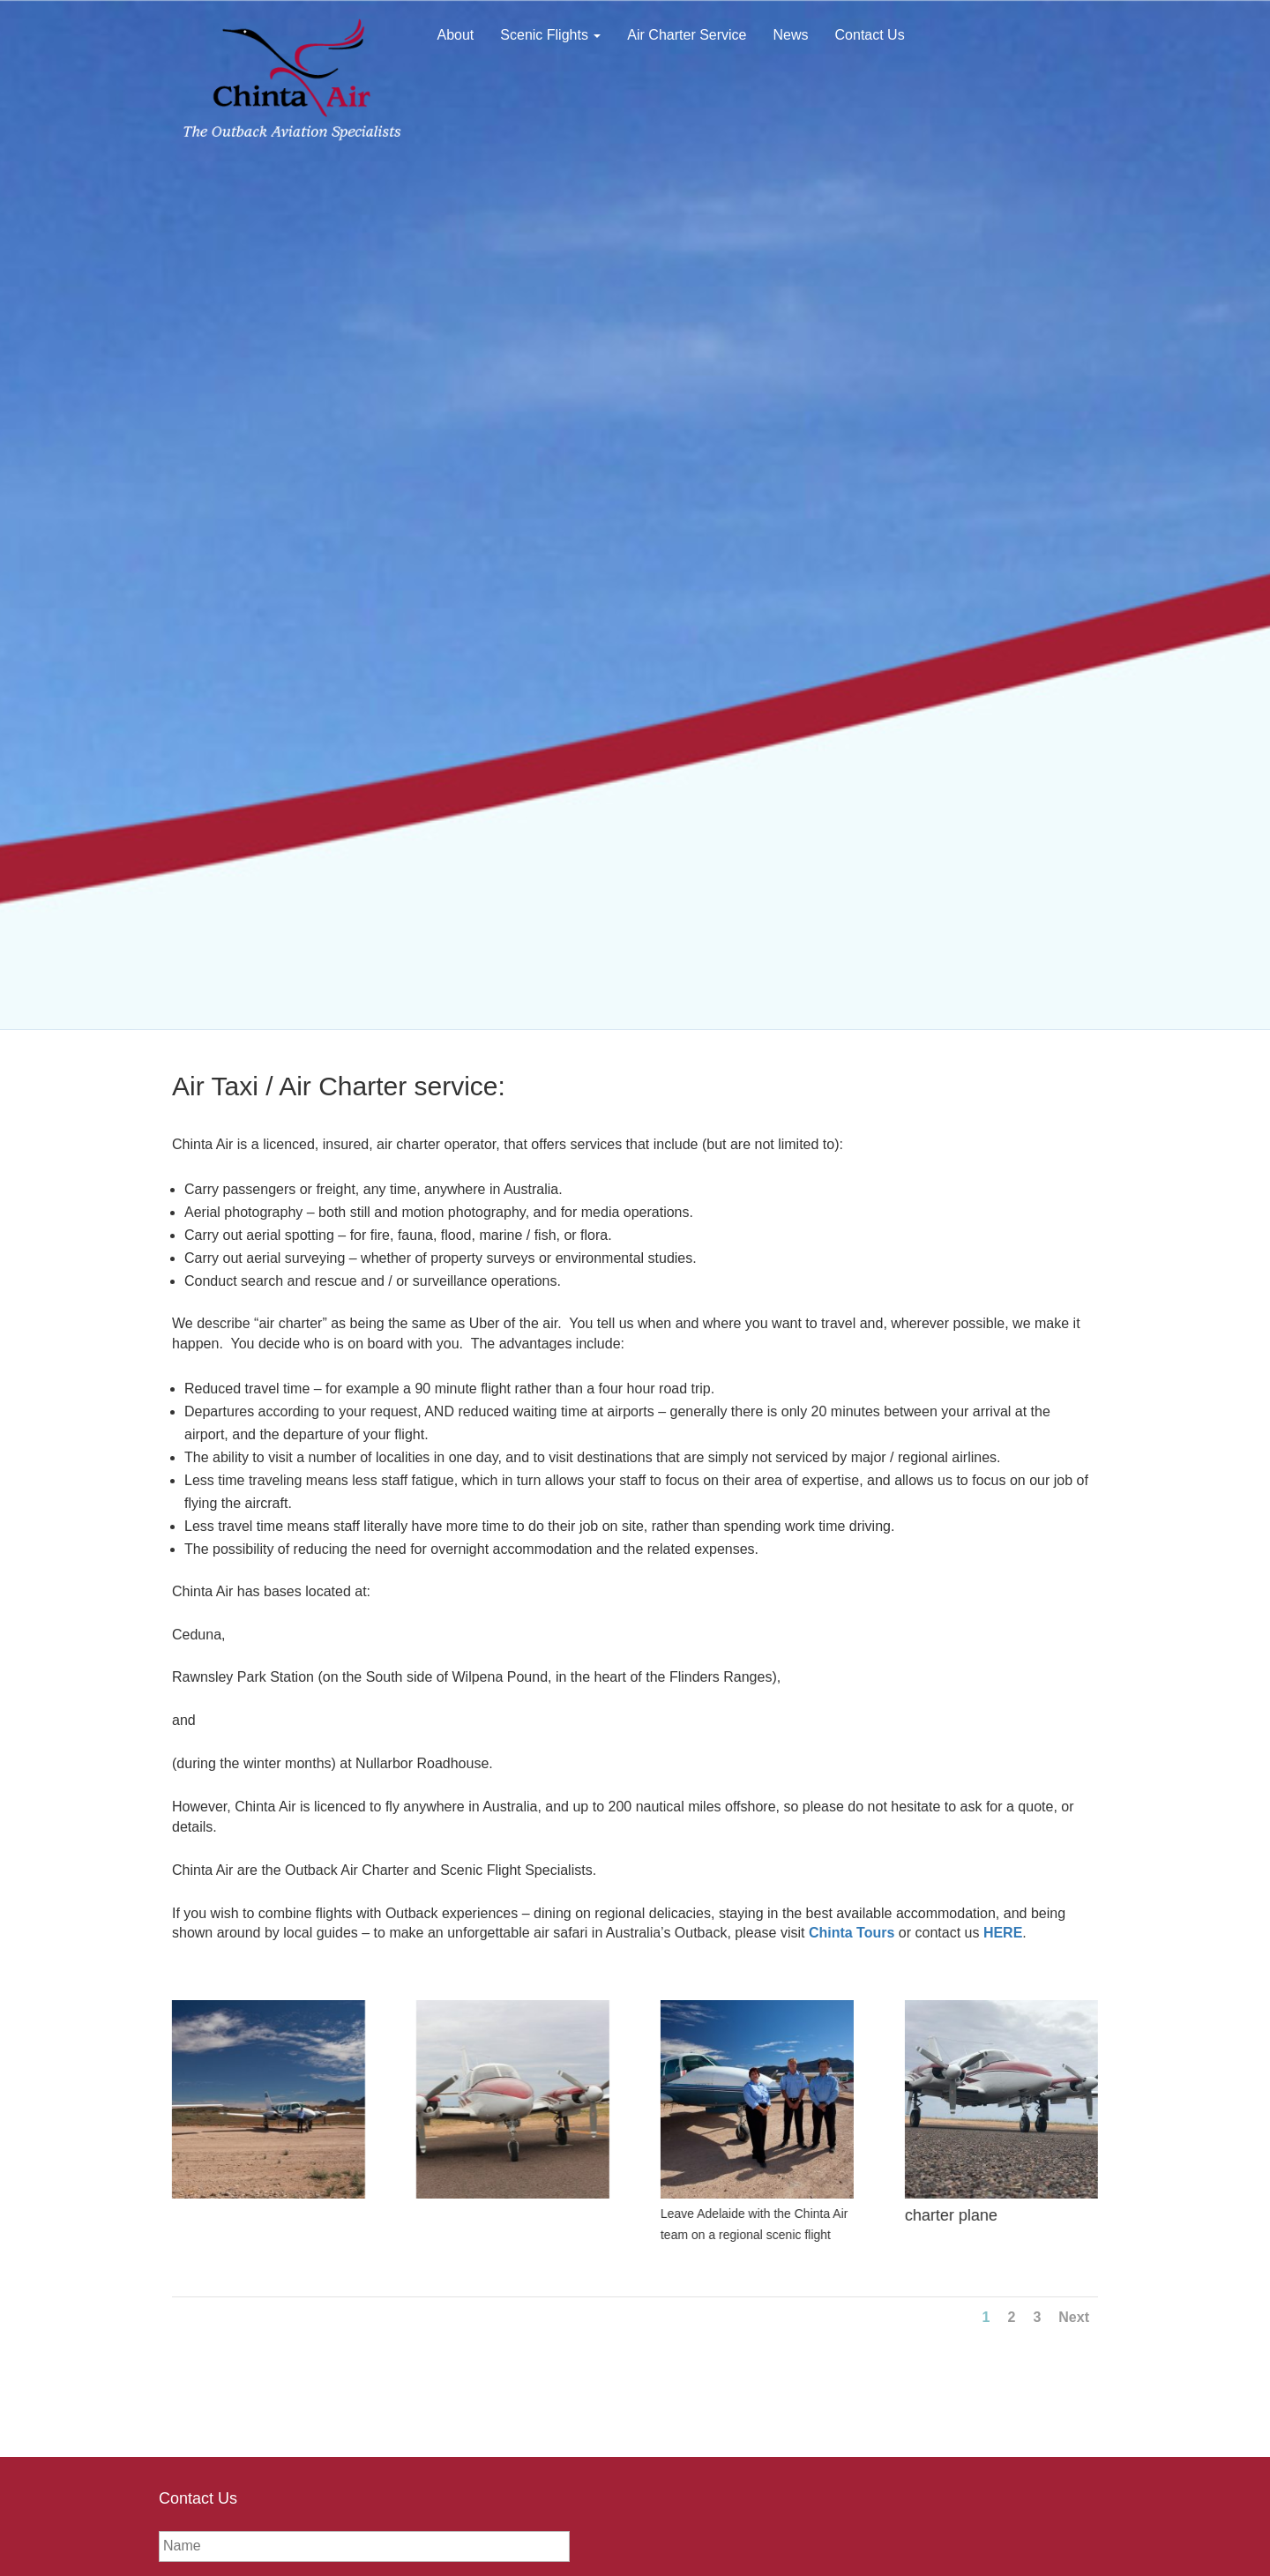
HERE (1002, 1932)
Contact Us (870, 34)
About (455, 34)
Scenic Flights (550, 34)
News (791, 34)
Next (1073, 2317)
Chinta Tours (851, 1932)
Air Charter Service (686, 34)
